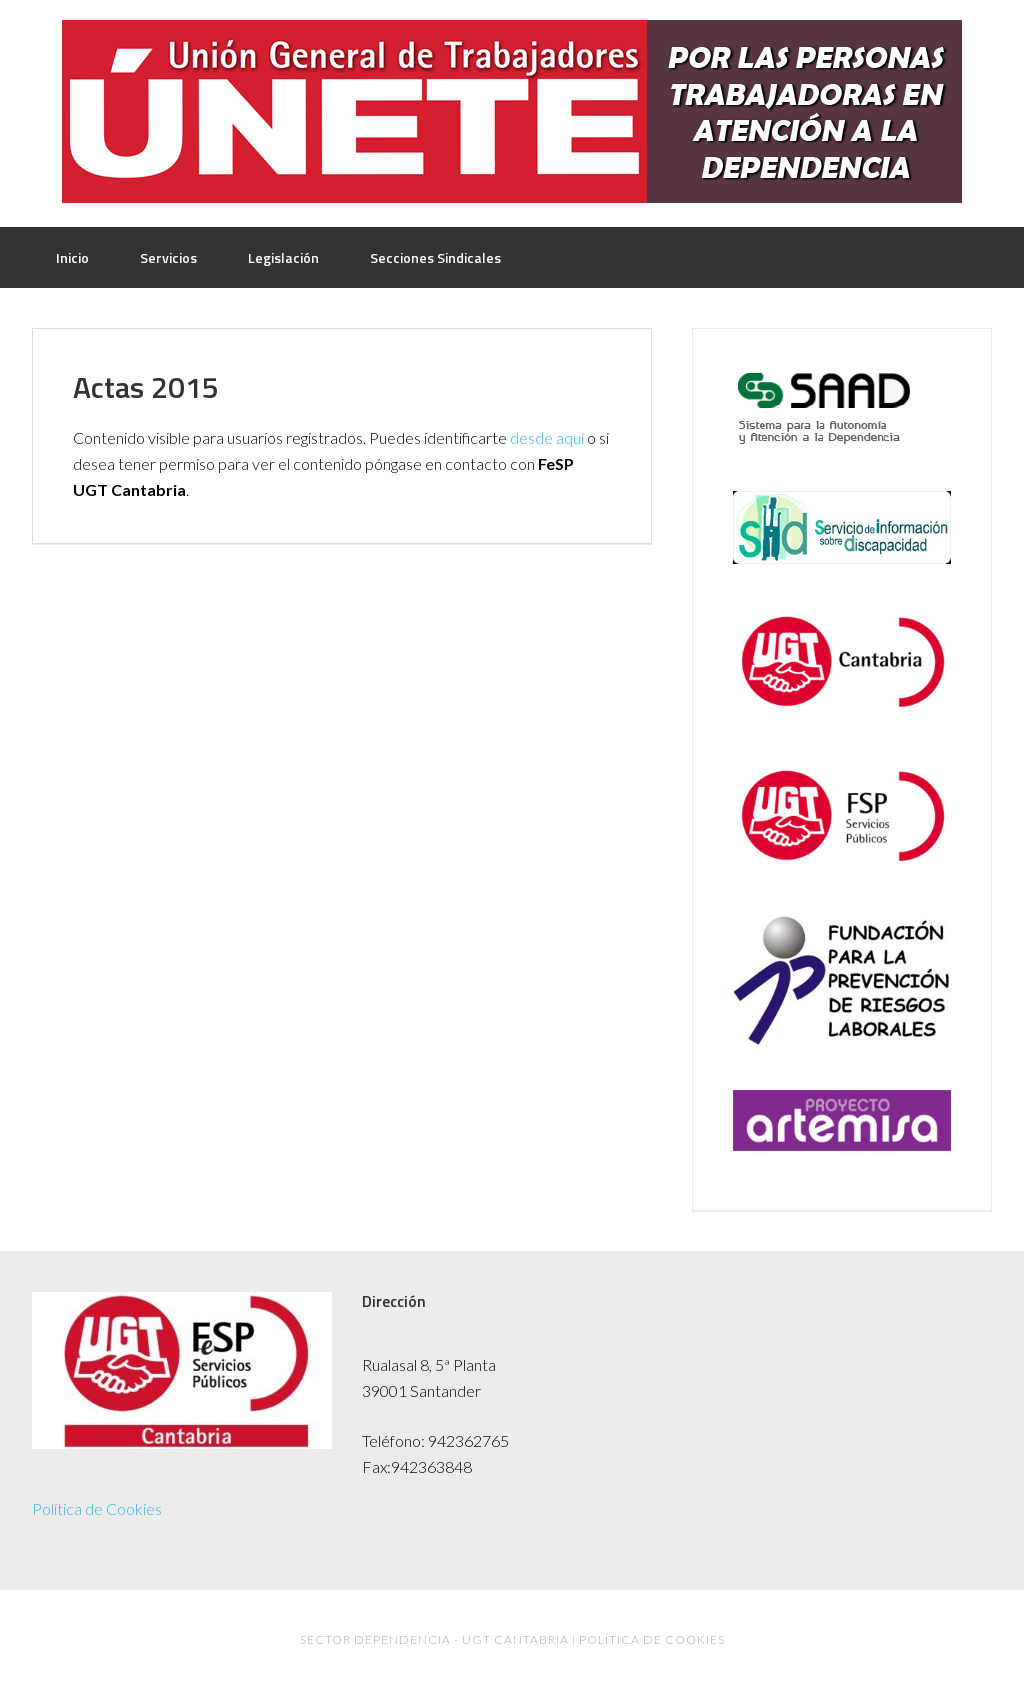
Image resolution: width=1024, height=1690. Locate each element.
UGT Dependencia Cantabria (512, 111)
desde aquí (547, 437)
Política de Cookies (97, 1508)
